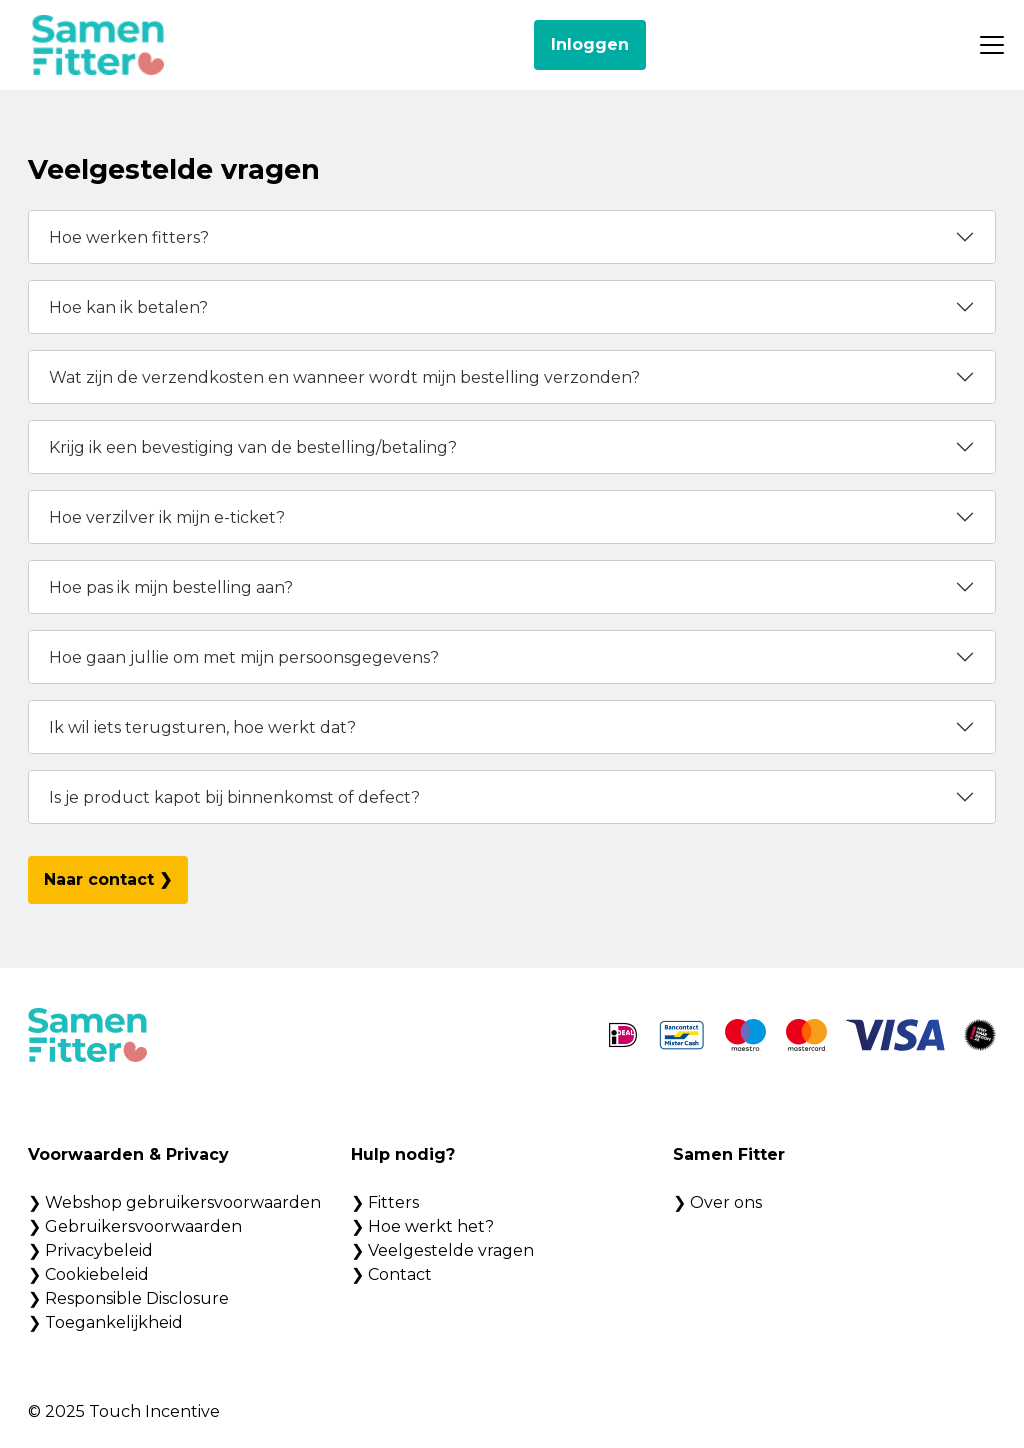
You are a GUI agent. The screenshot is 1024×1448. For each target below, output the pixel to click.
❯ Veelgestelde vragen (442, 1250)
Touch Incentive (154, 1411)
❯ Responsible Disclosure (128, 1298)
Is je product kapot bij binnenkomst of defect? (234, 797)
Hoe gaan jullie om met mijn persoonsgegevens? (244, 657)
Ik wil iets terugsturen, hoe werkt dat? (202, 727)
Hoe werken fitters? (129, 237)
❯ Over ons (717, 1202)
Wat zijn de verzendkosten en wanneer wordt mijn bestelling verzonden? (344, 377)
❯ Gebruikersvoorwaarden (135, 1226)
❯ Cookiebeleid (88, 1274)
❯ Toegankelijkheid (105, 1322)
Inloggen (590, 44)
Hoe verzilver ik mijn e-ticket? (167, 517)
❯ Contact (391, 1274)
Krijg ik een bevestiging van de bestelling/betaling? (253, 447)
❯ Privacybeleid (90, 1250)
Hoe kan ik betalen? (128, 307)
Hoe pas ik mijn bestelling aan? (171, 587)
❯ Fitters (385, 1202)
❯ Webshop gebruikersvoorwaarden (174, 1202)
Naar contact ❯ (108, 879)
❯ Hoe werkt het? (422, 1226)
